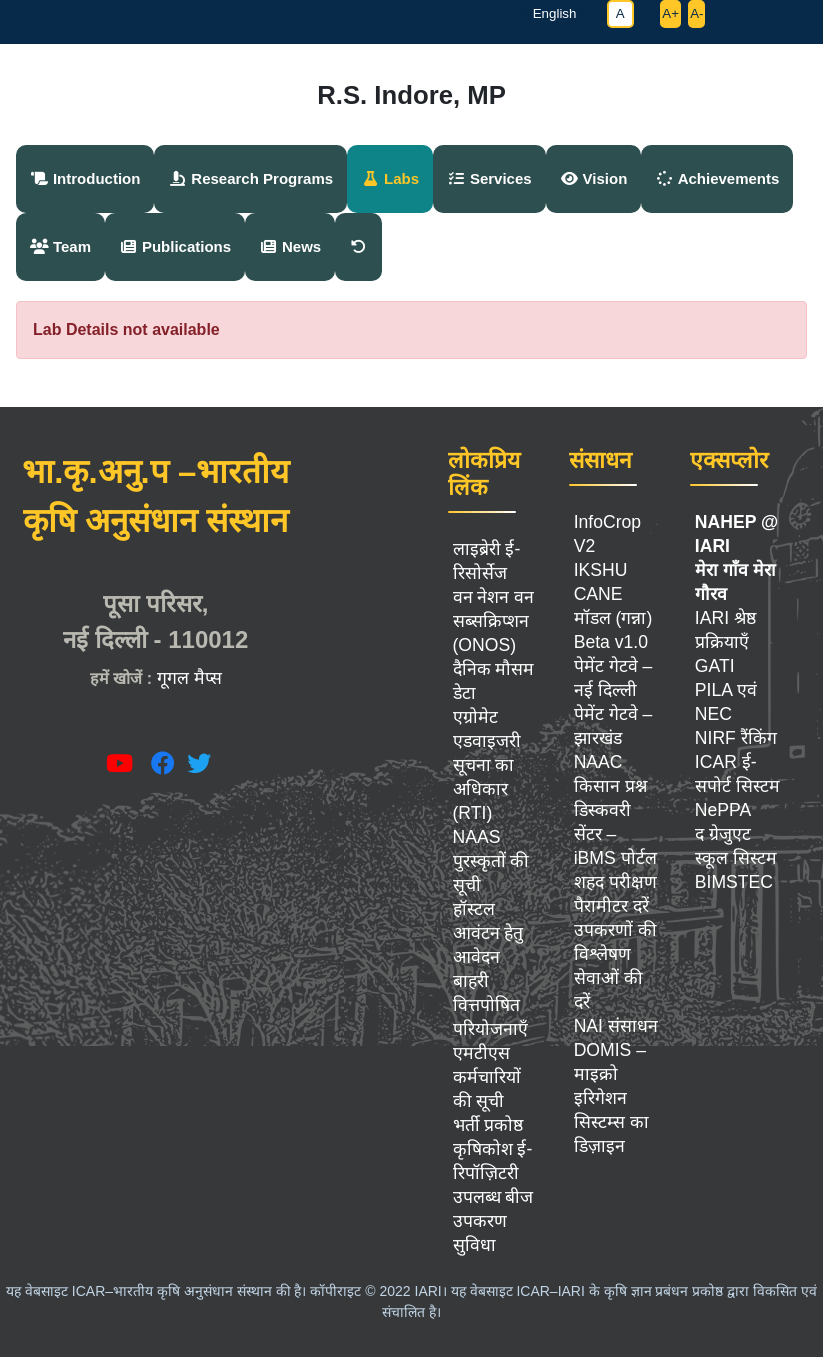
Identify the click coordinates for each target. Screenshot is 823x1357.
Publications (175, 246)
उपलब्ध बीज (493, 1197)
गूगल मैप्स (189, 678)
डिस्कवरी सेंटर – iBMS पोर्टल (615, 834)
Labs (390, 178)
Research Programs (250, 178)
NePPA (723, 810)
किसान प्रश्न (610, 786)
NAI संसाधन (616, 1026)
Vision (594, 178)
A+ (670, 13)
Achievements (717, 178)
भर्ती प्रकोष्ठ (488, 1125)
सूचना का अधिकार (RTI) (484, 789)
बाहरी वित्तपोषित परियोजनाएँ (490, 1005)
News (290, 246)
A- (696, 13)
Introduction (85, 178)
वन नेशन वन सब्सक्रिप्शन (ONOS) (494, 621)
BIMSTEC (734, 882)
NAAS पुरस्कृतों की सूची (491, 861)
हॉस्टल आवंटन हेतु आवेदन (488, 933)
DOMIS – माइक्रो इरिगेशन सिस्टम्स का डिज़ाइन (611, 1098)
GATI (715, 666)
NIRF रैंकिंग (736, 738)
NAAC (598, 762)
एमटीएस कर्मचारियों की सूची (487, 1077)
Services (489, 178)
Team (60, 246)
